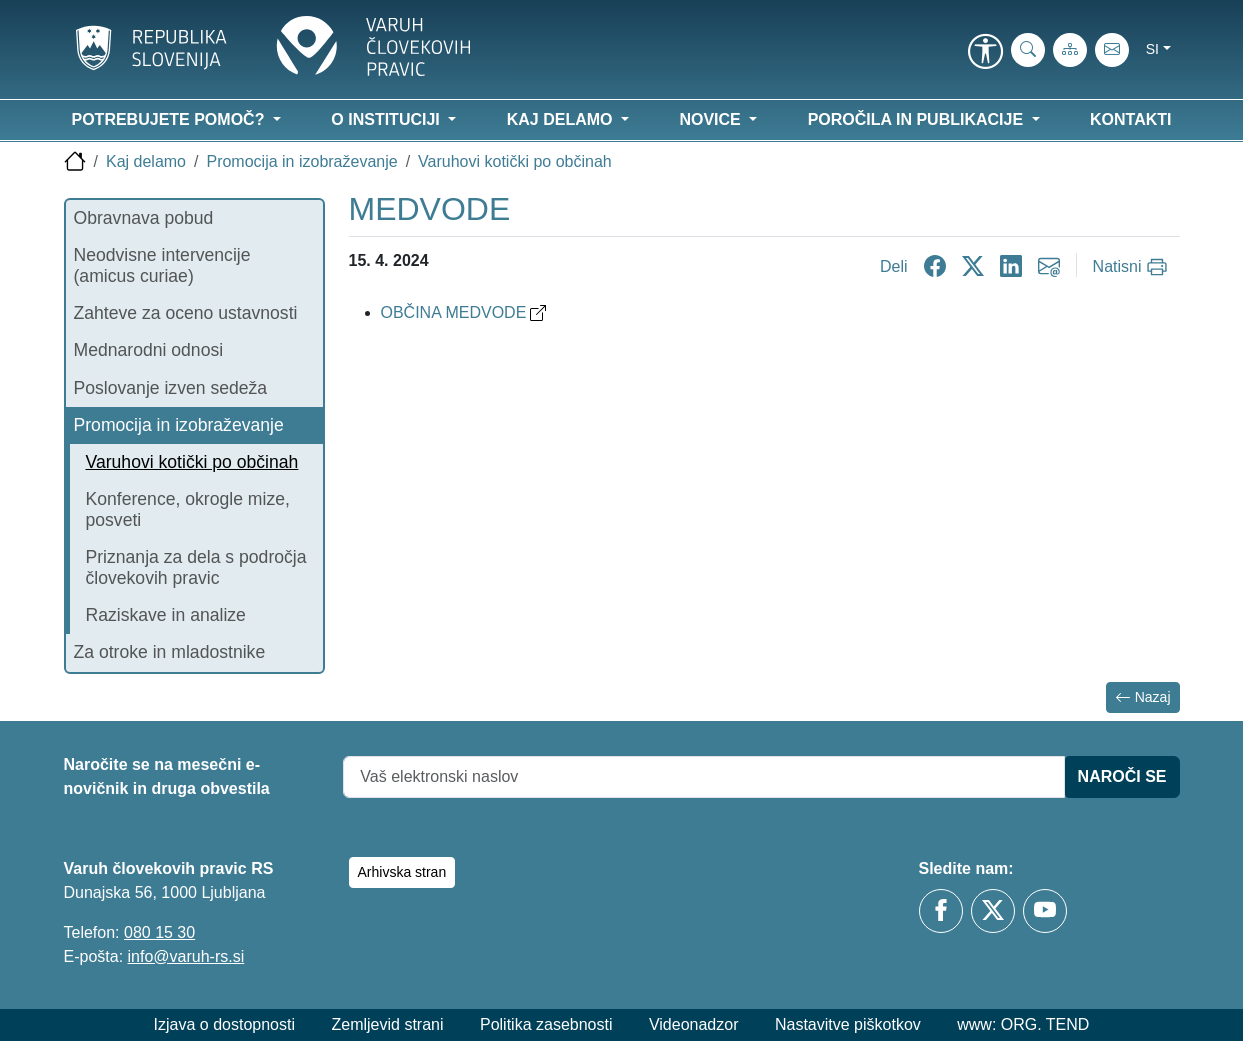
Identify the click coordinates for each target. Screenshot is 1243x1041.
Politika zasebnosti (546, 1024)
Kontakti (1130, 119)
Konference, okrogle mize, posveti (188, 509)
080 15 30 (159, 932)
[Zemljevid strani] (1070, 50)
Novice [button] (712, 119)
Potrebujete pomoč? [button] (170, 119)
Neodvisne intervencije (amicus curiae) (162, 265)
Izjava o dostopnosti (224, 1024)
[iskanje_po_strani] (1028, 50)
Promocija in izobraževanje (301, 161)
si (1152, 49)
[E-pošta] (1112, 50)
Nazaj (1143, 697)
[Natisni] (1132, 267)
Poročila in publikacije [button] (918, 119)
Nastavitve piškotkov (848, 1024)
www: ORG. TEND (1023, 1024)
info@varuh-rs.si (186, 956)
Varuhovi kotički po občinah (515, 161)
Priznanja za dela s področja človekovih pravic (196, 567)
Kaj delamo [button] (562, 119)
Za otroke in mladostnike (170, 652)
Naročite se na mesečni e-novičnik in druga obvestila (167, 776)
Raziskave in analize (166, 615)
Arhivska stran (402, 872)
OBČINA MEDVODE (464, 312)
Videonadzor (694, 1024)
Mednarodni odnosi (149, 350)
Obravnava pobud (144, 218)
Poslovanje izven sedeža (171, 388)
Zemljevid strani (387, 1024)
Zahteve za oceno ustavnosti (186, 313)
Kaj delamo (146, 161)
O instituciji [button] (387, 119)
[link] (986, 53)
